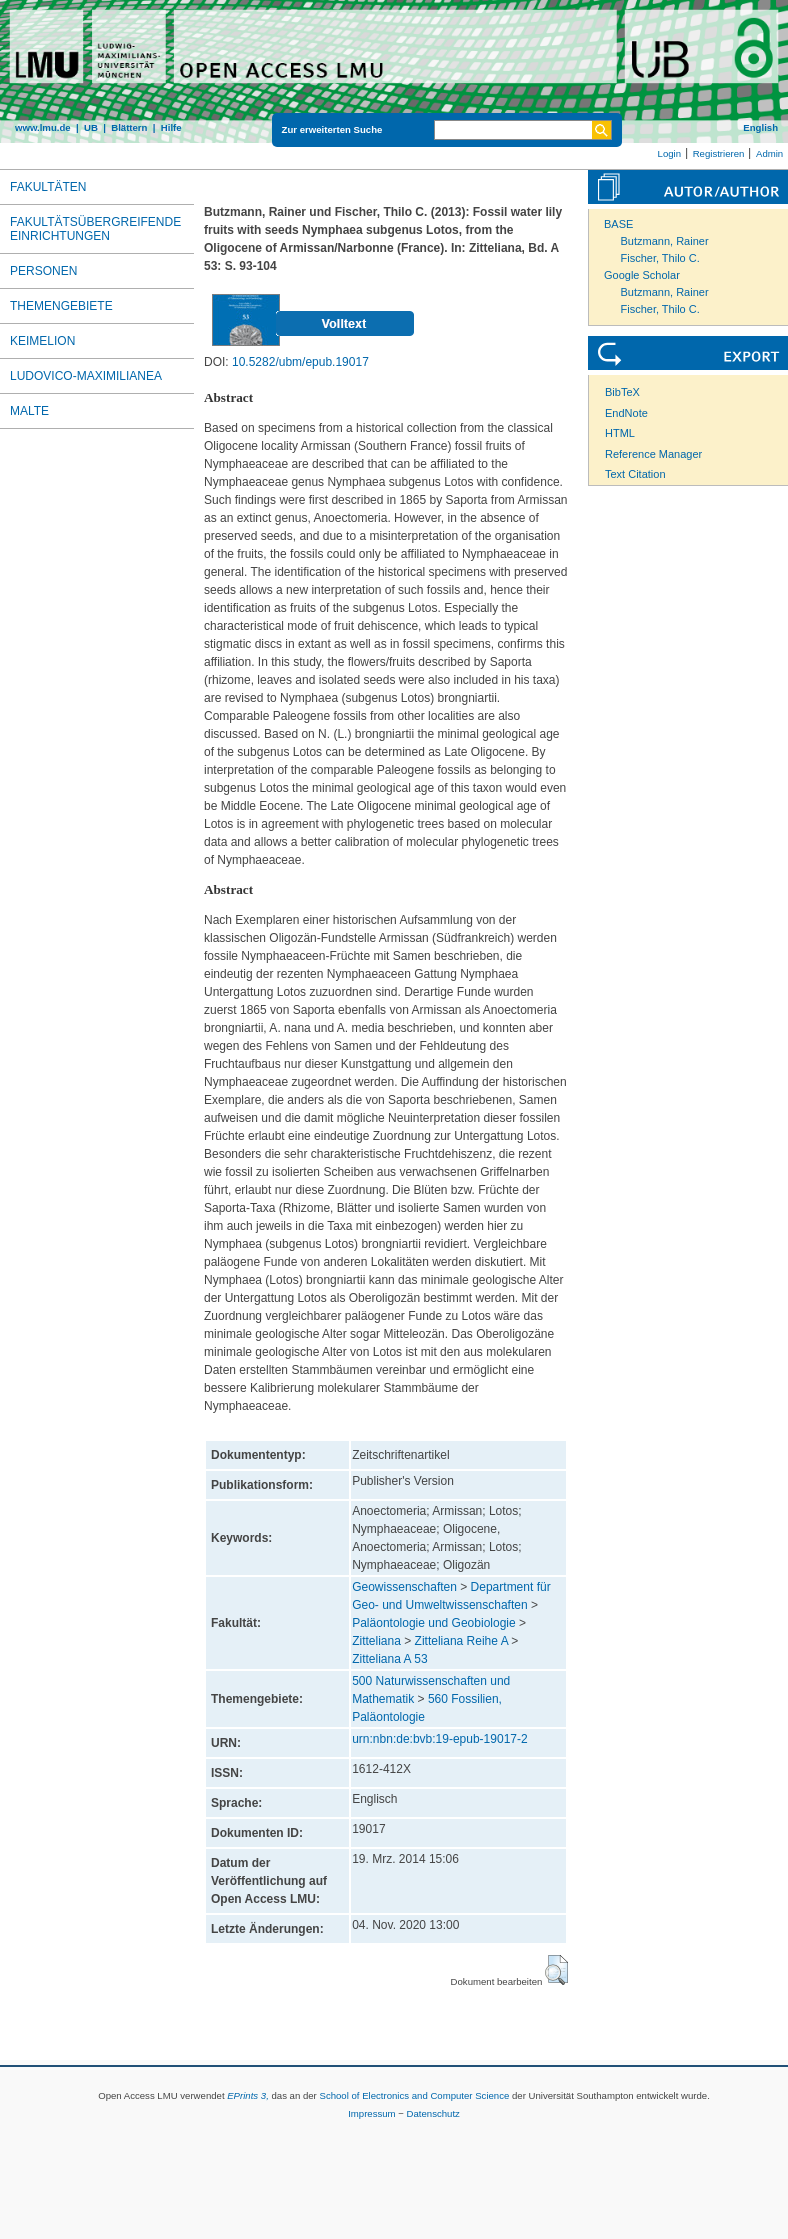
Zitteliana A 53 (389, 1659)
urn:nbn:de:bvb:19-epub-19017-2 (439, 1739)
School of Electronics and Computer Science (414, 2095)
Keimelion (42, 341)
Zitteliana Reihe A (461, 1641)
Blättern (129, 127)
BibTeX (622, 392)
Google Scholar (642, 275)
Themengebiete (61, 306)
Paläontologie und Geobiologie (433, 1623)
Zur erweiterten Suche (332, 129)
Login (669, 153)
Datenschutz (433, 2113)
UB (91, 127)
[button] (556, 1970)
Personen (43, 271)
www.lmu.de (43, 127)
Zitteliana (376, 1641)
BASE (618, 224)
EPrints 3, (248, 2095)
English (760, 127)
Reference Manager (653, 454)
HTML (620, 433)
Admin (769, 153)
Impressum (371, 2113)
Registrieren (719, 153)
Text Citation (635, 474)
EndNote (626, 413)
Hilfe (171, 127)
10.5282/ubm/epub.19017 (300, 362)
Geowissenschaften (404, 1587)
